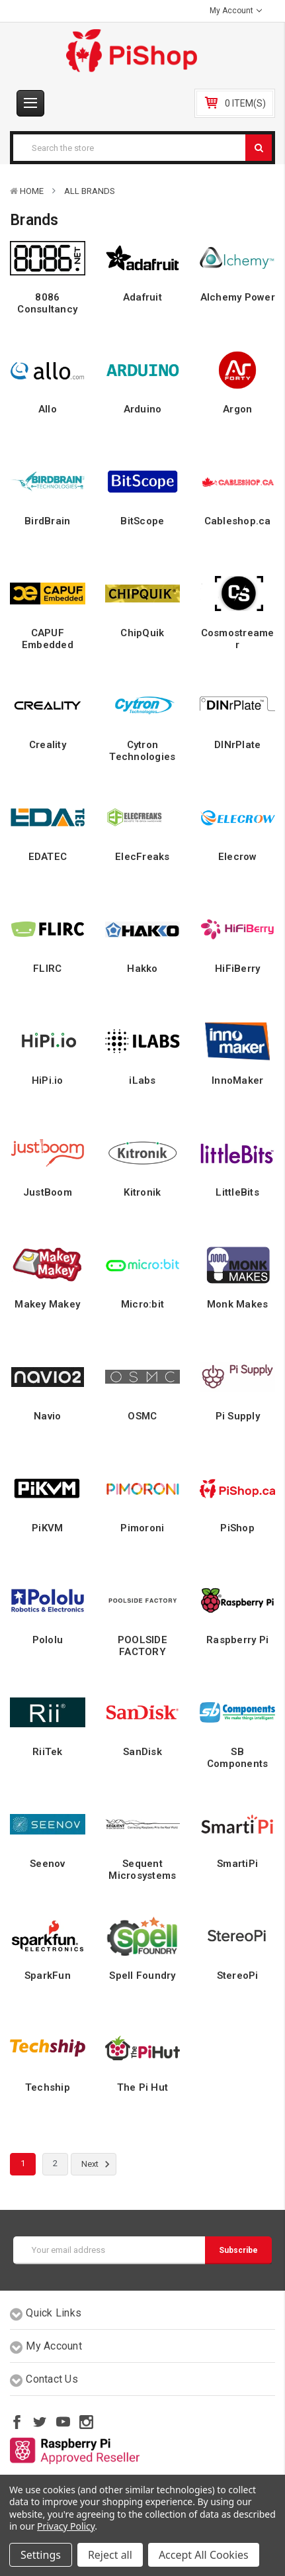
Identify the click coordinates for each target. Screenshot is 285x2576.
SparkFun (47, 1975)
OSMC (142, 1416)
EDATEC (47, 857)
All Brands (89, 191)
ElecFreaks (142, 857)
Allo (47, 409)
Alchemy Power (237, 297)
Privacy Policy (66, 2526)
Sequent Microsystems (142, 1870)
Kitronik (142, 1192)
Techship (47, 2087)
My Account (236, 10)
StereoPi (238, 1975)
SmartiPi (237, 1864)
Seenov (47, 1864)
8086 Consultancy (47, 303)
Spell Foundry (142, 1975)
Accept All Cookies (204, 2555)
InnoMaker (237, 1080)
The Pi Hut (143, 2087)
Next (97, 2164)
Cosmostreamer (237, 639)
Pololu (47, 1640)
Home (32, 191)
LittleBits (237, 1192)
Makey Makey (47, 1304)
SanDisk (142, 1752)
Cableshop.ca (237, 521)
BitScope (142, 521)
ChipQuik (142, 633)
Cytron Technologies (142, 751)
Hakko (142, 969)
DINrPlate (237, 745)
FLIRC (47, 969)
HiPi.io (47, 1080)
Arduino (143, 409)
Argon (237, 409)
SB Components (237, 1758)
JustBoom (47, 1192)
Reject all (110, 2555)
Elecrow (237, 857)
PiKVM (47, 1528)
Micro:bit (142, 1304)
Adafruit (142, 297)
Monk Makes (237, 1304)
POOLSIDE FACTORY (142, 1646)
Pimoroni (142, 1528)
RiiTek (47, 1752)
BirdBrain (47, 521)
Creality (47, 745)
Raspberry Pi (237, 1640)
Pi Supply (238, 1416)
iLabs (142, 1080)
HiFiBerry (237, 969)
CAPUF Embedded (47, 639)
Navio (47, 1416)
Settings (40, 2555)
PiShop (237, 1528)
